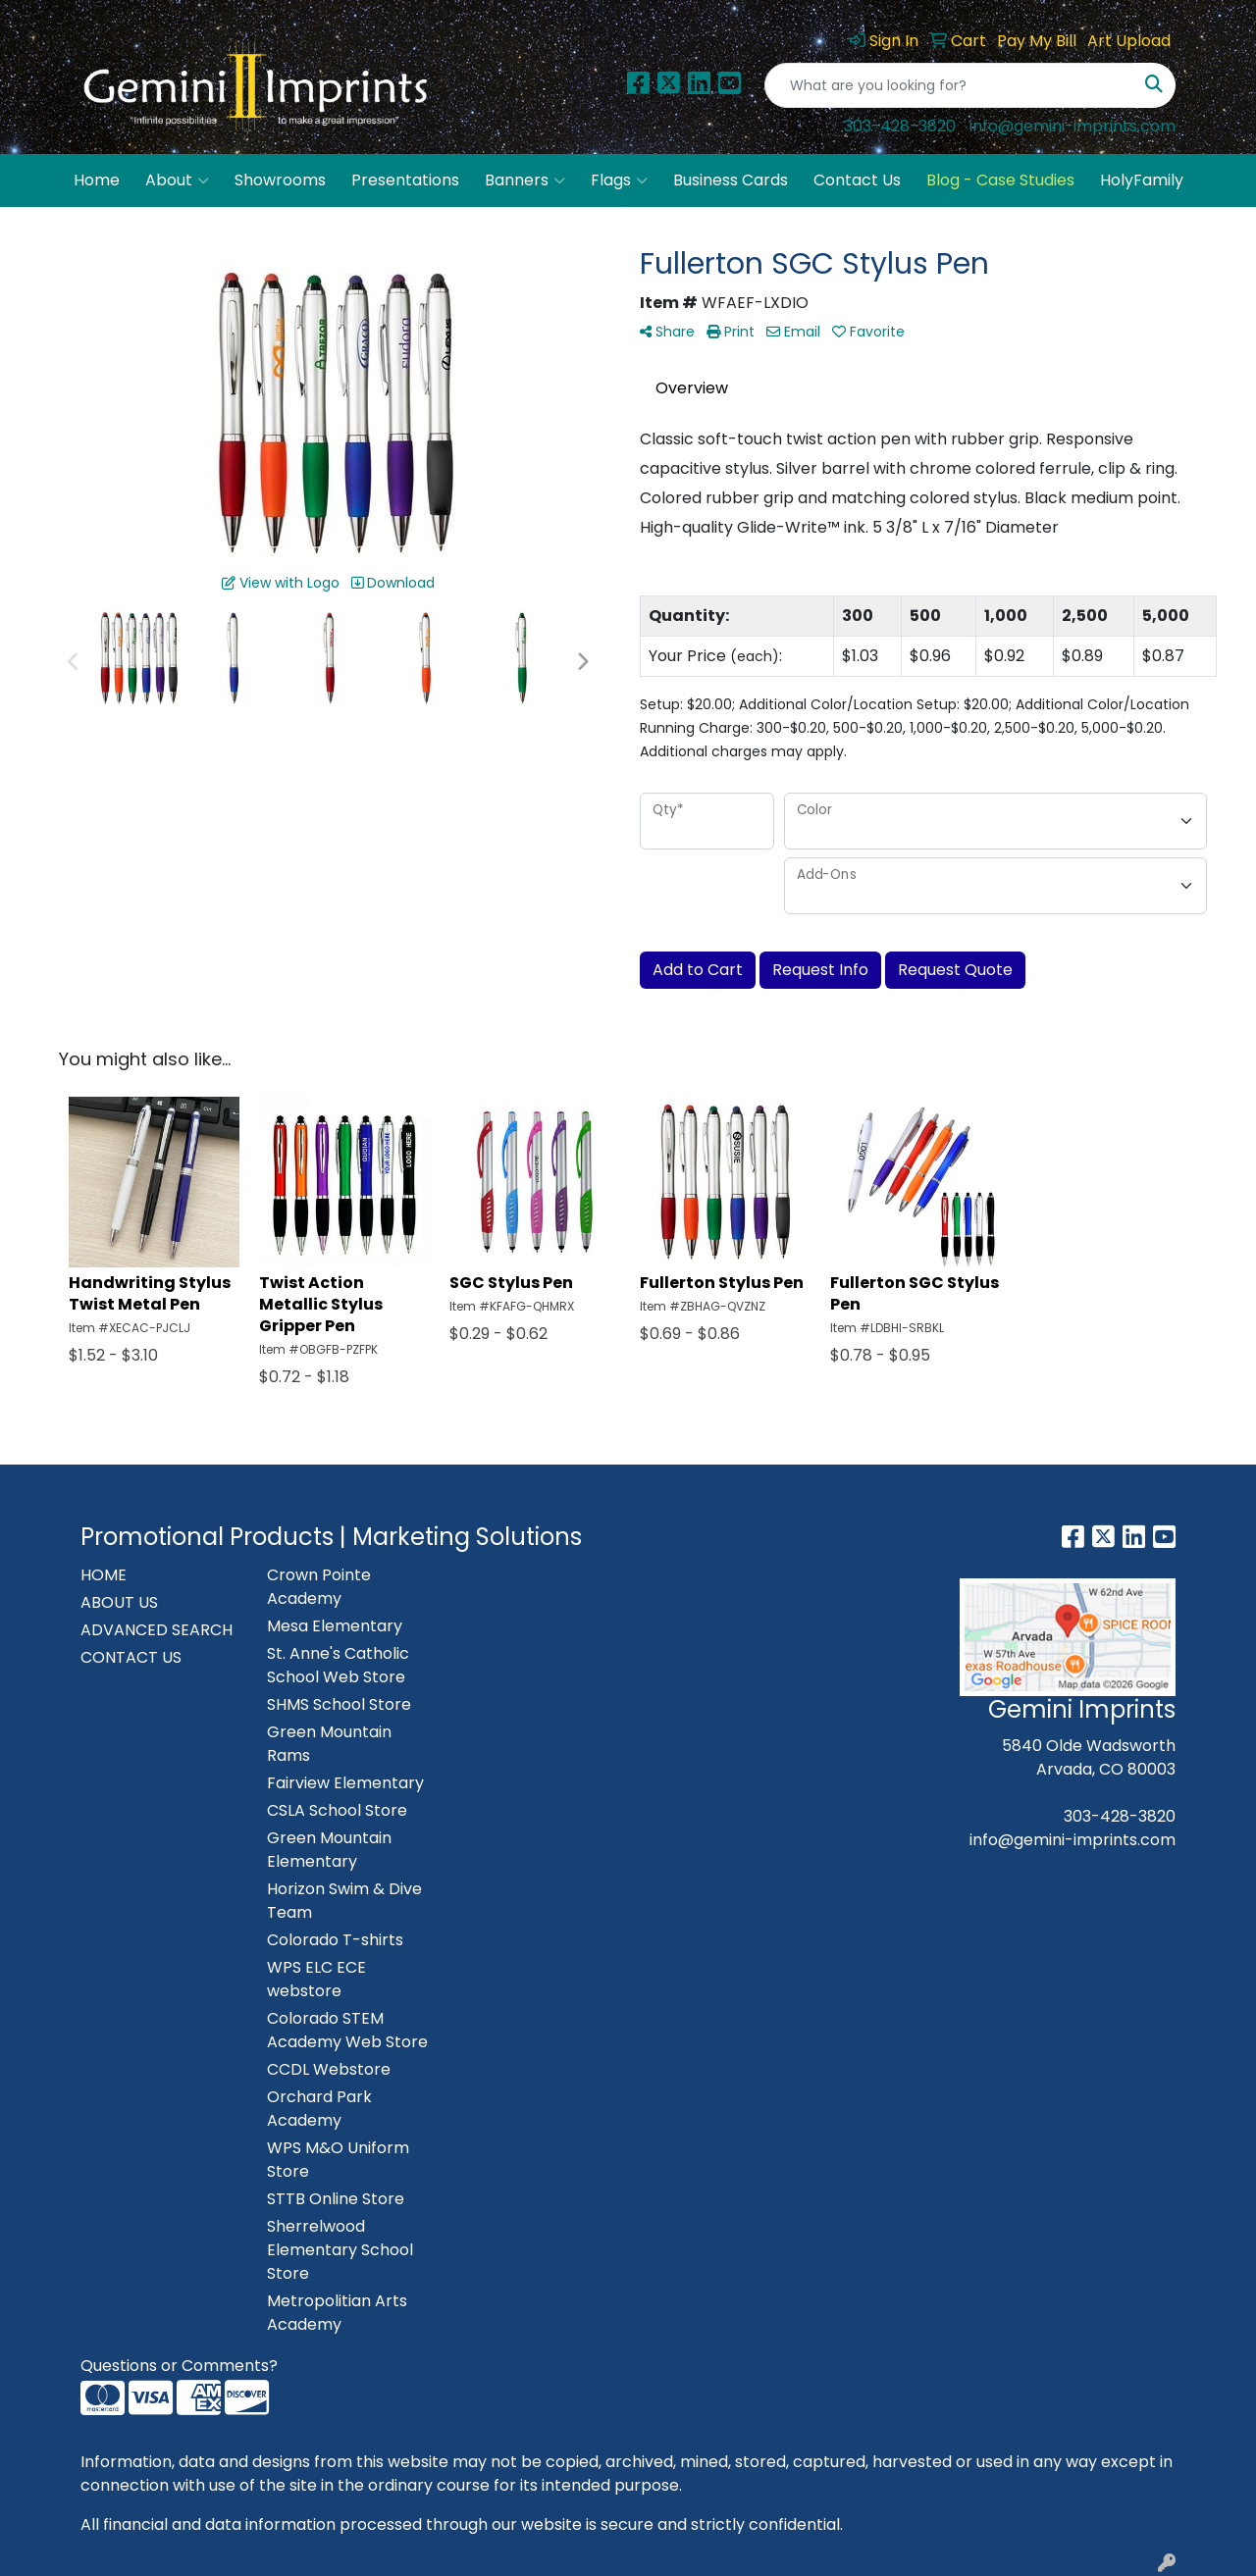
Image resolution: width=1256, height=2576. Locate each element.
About (177, 180)
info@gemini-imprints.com (1072, 126)
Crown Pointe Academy (319, 1587)
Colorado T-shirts (335, 1940)
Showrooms (280, 180)
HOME (103, 1575)
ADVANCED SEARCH (156, 1630)
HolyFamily (1141, 180)
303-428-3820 (900, 126)
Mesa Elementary (334, 1626)
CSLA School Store (337, 1810)
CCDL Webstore (329, 2069)
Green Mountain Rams (329, 1744)
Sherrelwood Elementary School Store (340, 2250)
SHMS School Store (339, 1704)
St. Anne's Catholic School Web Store (338, 1665)
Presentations (405, 180)
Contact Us (857, 180)
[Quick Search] (949, 85)
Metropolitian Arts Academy (337, 2313)
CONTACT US (131, 1657)
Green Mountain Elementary (329, 1850)
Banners (525, 180)
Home (97, 180)
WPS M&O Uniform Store (338, 2160)
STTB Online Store (335, 2199)
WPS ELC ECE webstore (316, 1979)
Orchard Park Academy (319, 2109)
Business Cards (730, 180)
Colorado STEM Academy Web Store (347, 2030)
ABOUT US (119, 1602)
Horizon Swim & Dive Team (344, 1901)
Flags (619, 180)
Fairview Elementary (345, 1783)
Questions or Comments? (179, 2365)
